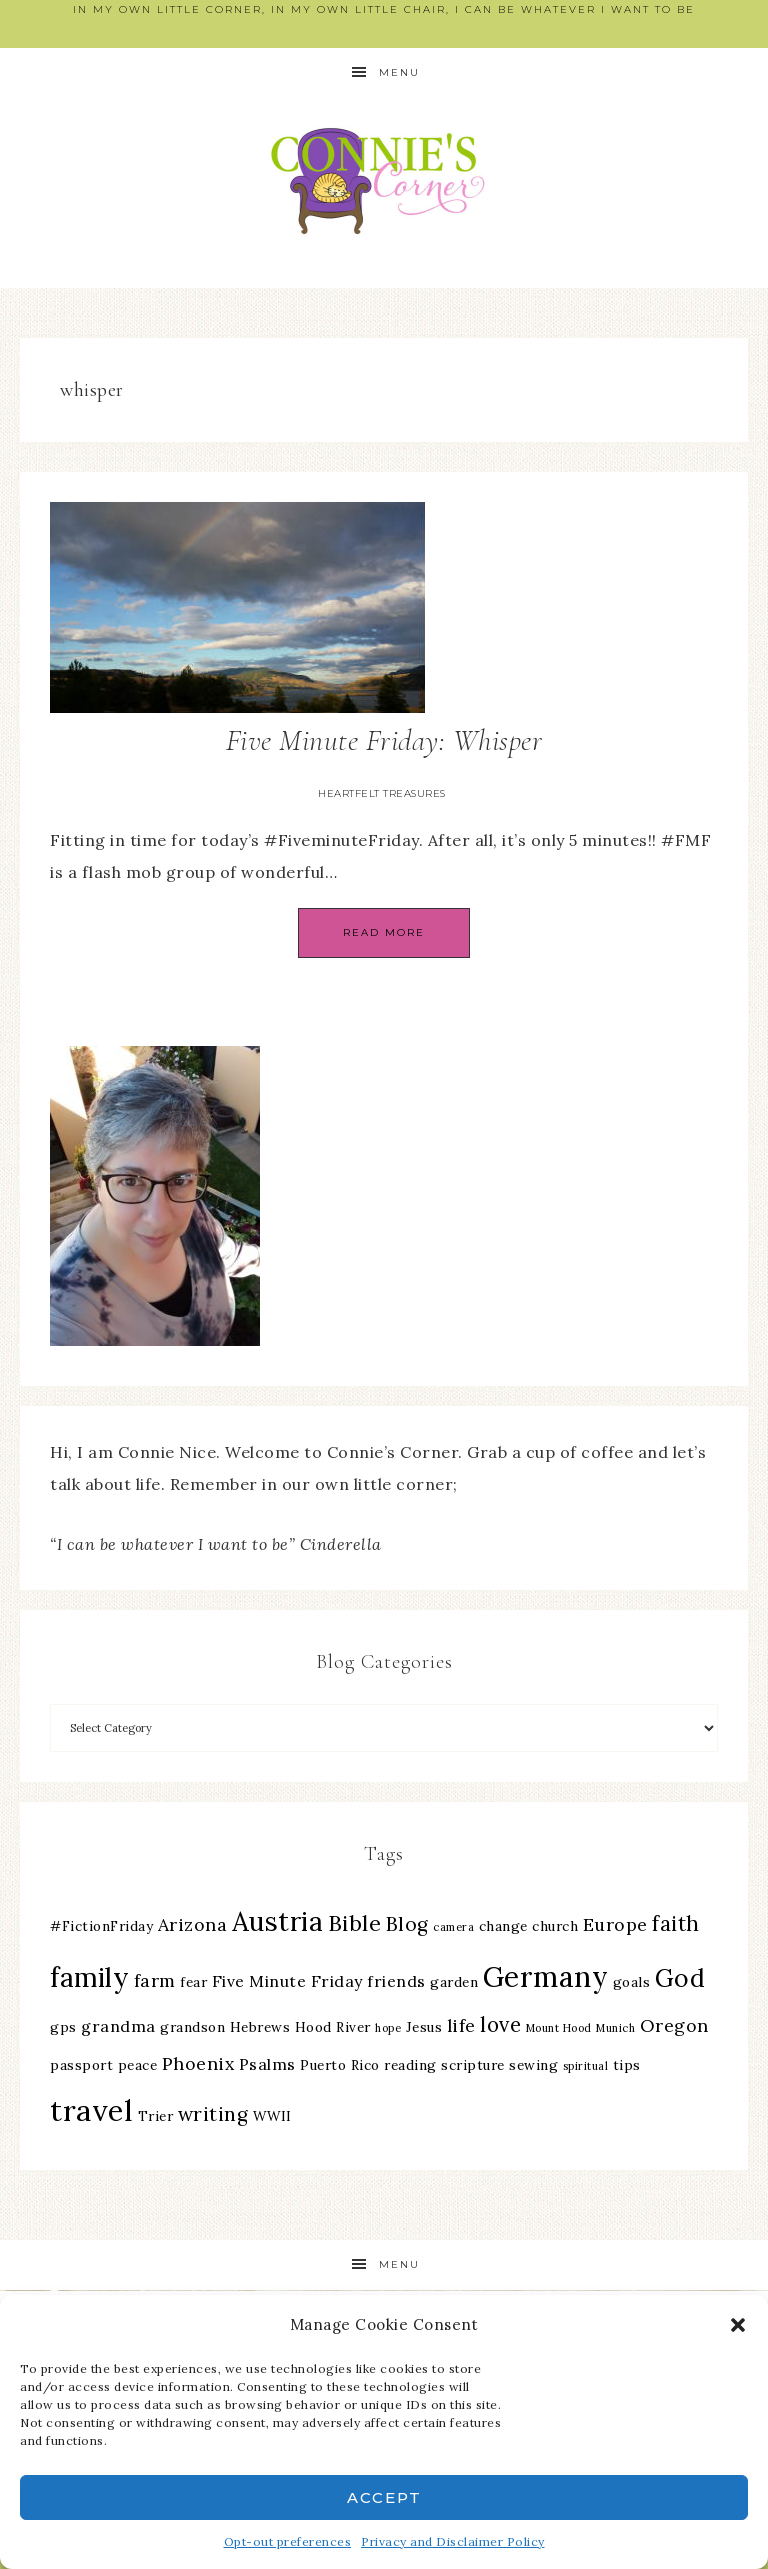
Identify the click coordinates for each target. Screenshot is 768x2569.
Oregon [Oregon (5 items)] (674, 2025)
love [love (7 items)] (500, 2024)
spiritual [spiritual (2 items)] (586, 2066)
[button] (738, 2325)
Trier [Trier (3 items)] (156, 2116)
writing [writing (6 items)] (213, 2114)
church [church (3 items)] (555, 1926)
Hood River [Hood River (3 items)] (333, 2027)
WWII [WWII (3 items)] (272, 2116)
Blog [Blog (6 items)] (407, 1924)
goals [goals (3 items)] (632, 1982)
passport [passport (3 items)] (81, 2065)
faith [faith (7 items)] (676, 1923)
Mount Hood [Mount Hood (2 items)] (559, 2028)
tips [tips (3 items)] (627, 2065)
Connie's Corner (383, 180)
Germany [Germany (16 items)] (546, 1977)
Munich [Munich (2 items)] (615, 2028)
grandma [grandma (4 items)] (118, 2026)
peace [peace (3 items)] (138, 2065)
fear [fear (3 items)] (193, 1982)
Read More (384, 932)
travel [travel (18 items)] (91, 2110)
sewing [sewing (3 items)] (533, 2065)
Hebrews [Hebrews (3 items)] (260, 2027)
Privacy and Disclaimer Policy (453, 2541)
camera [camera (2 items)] (453, 1927)
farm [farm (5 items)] (155, 1980)
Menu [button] (399, 72)
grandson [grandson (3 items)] (192, 2027)
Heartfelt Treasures (382, 793)
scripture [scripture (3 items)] (473, 2065)
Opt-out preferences (288, 2541)
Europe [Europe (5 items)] (615, 1924)
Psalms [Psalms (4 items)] (267, 2064)
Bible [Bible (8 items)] (355, 1923)
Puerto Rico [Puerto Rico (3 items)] (340, 2065)
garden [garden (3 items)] (454, 1982)
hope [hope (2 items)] (388, 2028)
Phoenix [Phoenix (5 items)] (198, 2063)
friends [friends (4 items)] (396, 1981)
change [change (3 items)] (503, 1926)
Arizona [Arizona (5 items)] (193, 1924)
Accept (384, 2497)
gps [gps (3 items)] (63, 2027)
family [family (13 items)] (89, 1977)
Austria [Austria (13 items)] (278, 1921)
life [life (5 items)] (461, 2025)
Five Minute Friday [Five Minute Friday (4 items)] (287, 1981)
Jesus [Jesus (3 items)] (424, 2027)
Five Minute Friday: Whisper (384, 740)
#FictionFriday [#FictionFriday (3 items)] (101, 1926)
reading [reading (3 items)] (410, 2065)
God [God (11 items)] (680, 1978)
